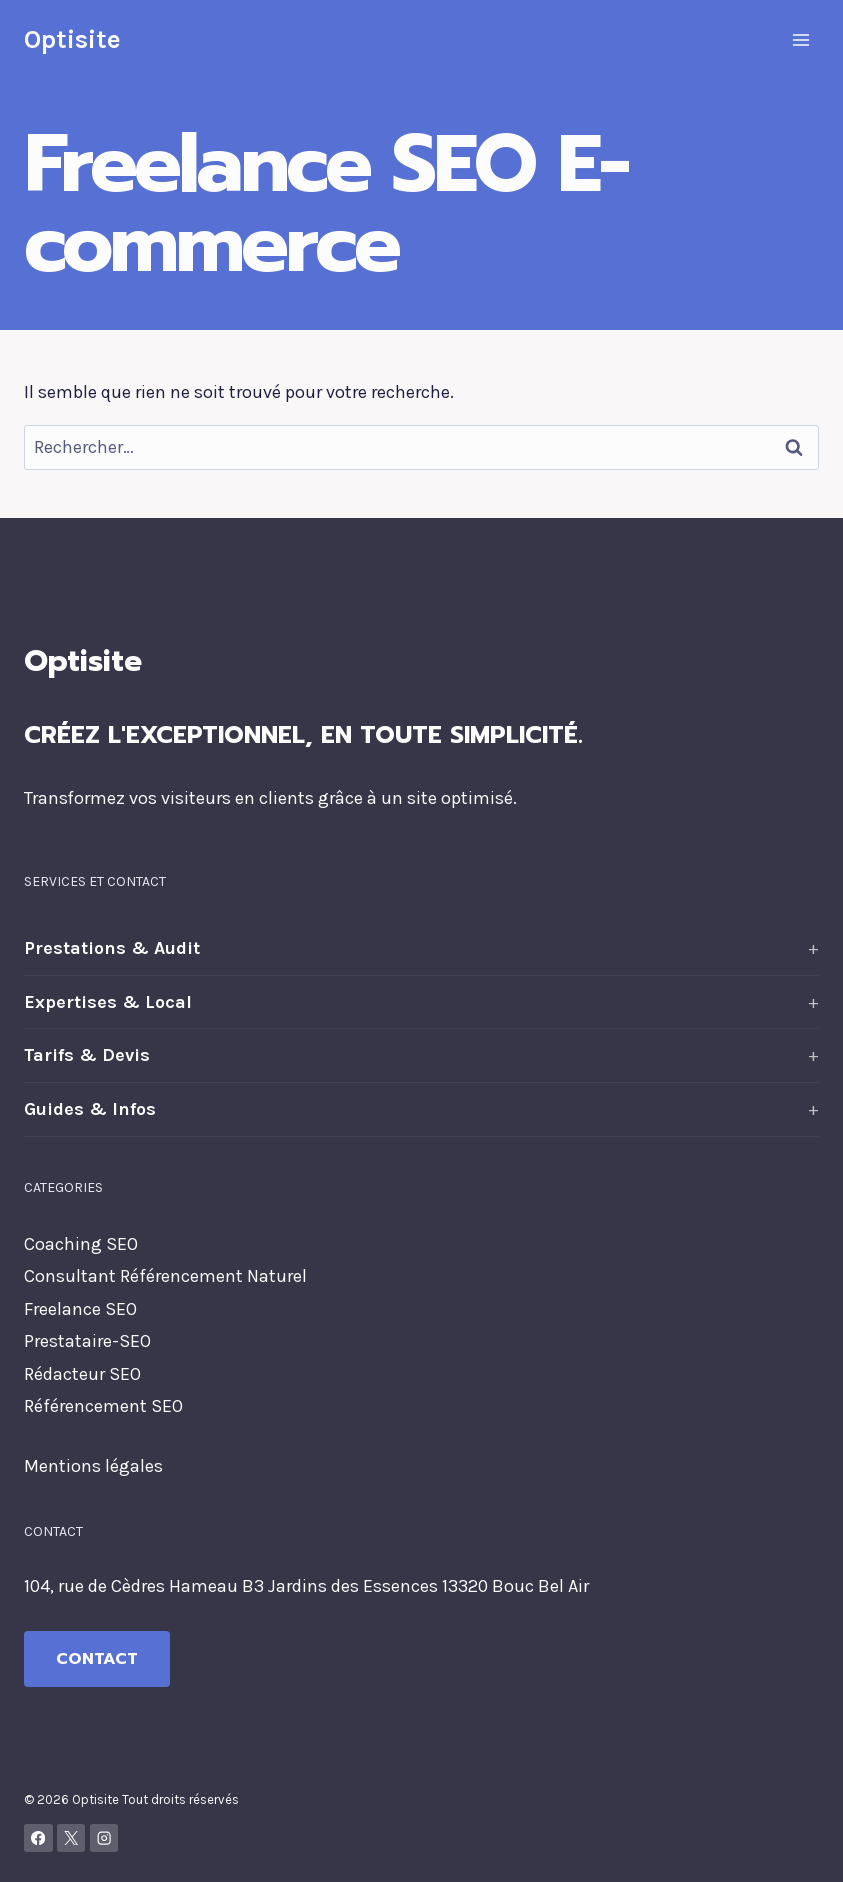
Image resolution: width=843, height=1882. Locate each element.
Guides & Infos (90, 1109)
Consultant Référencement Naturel (165, 1276)
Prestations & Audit (112, 948)
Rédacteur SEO (82, 1374)
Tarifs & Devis (87, 1055)
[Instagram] (104, 1838)
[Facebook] (38, 1838)
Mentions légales (93, 1466)
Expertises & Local (108, 1002)
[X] (71, 1838)
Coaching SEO (81, 1244)
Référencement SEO (103, 1406)
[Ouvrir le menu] (800, 39)
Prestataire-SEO (87, 1341)
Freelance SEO (80, 1309)
